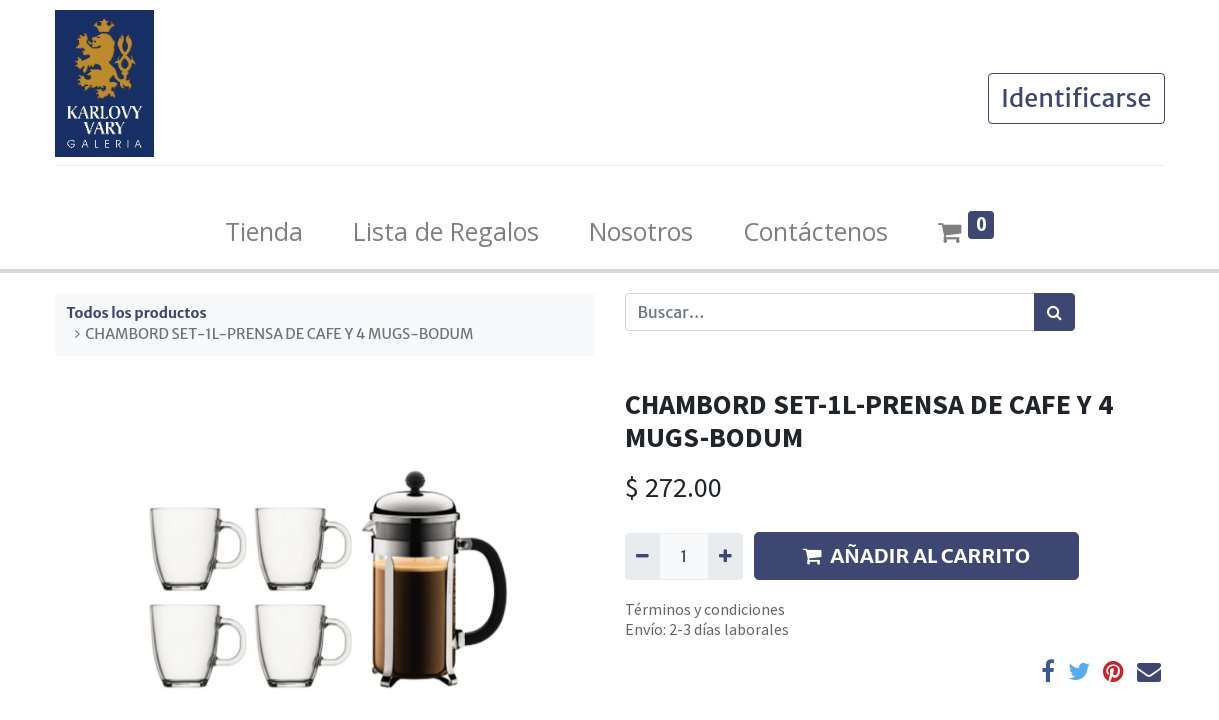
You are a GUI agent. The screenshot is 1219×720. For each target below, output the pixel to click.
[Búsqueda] (1054, 312)
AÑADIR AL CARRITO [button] (916, 555)
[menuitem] (264, 232)
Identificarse (1076, 98)
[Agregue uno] (725, 556)
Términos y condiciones (705, 609)
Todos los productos (137, 313)
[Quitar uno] (642, 556)
